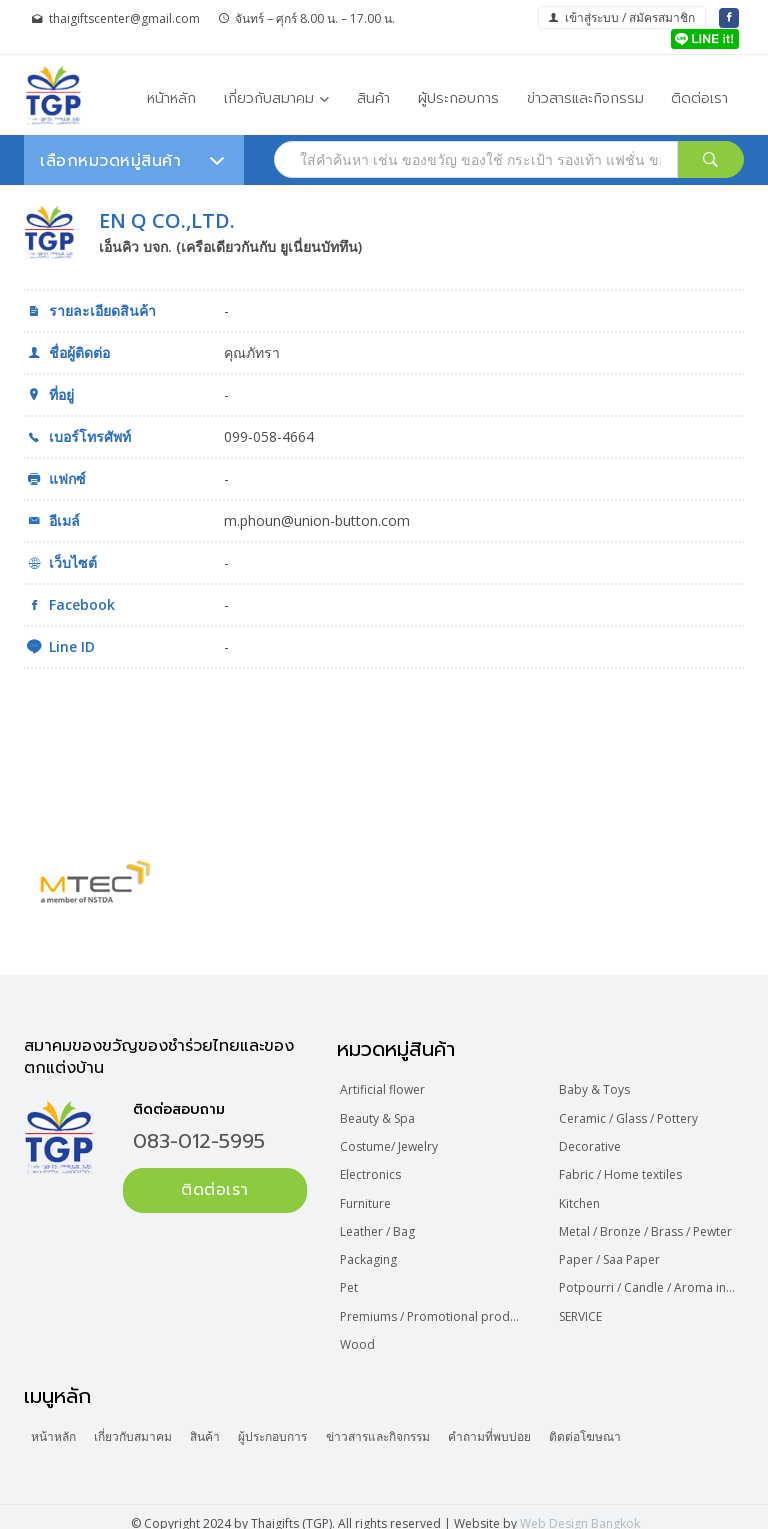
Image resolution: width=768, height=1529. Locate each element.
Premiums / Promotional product (434, 1306)
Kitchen (580, 1197)
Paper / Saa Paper (610, 1252)
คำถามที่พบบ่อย (521, 1424)
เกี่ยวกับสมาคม (269, 98)
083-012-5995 (199, 1141)
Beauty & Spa (379, 1116)
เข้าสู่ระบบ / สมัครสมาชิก (622, 17)
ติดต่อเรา (699, 98)
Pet (351, 1279)
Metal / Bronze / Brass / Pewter (646, 1224)
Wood (359, 1333)
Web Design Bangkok (580, 1510)
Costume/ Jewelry (391, 1143)
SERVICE (581, 1306)
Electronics (372, 1170)
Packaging (370, 1252)
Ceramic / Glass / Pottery (629, 1116)
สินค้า (373, 98)
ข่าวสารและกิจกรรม (585, 98)
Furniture (367, 1197)
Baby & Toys (595, 1089)
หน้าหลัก (171, 98)
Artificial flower (384, 1089)
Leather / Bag (379, 1224)
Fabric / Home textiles (621, 1170)
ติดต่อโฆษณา (623, 1424)
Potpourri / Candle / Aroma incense (652, 1279)
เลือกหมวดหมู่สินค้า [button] (132, 161)
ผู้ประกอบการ (458, 98)
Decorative (591, 1143)
